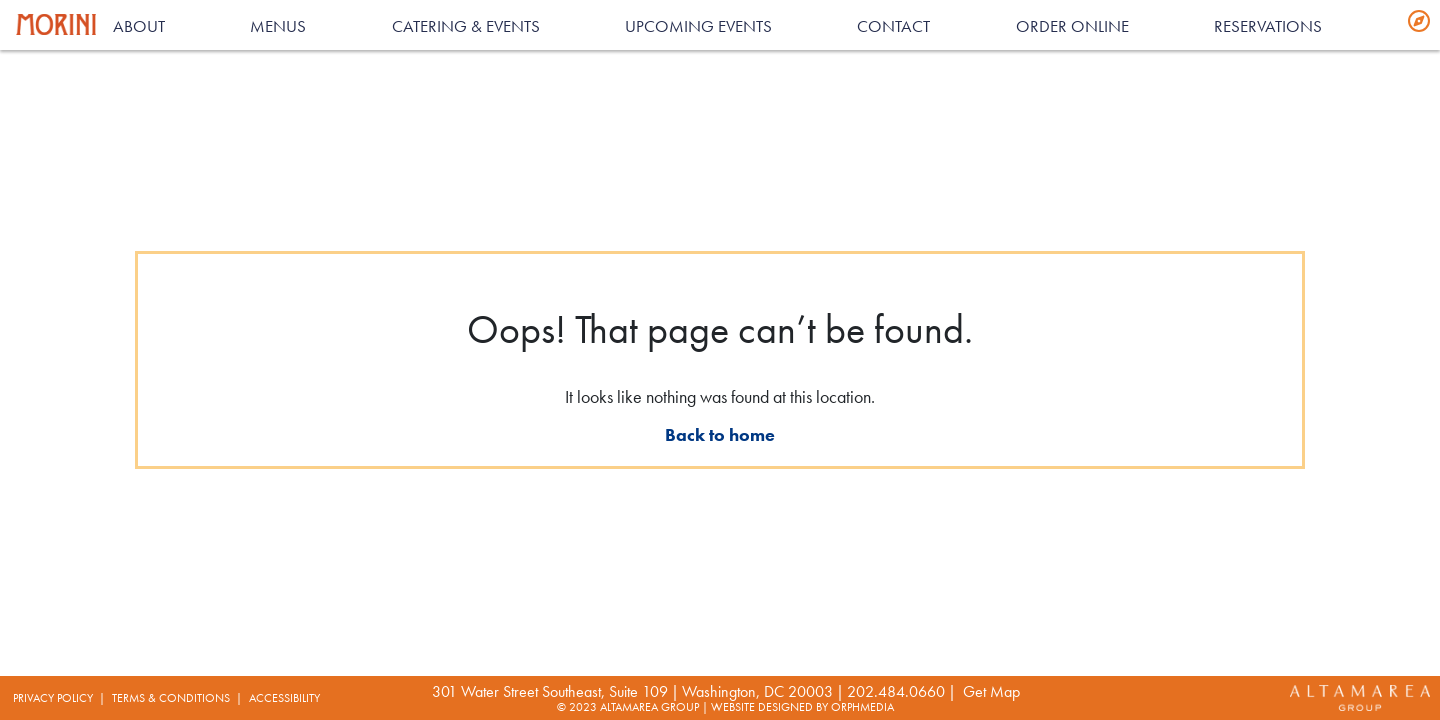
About (139, 26)
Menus (278, 26)
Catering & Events (466, 26)
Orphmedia (862, 707)
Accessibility (284, 698)
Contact (893, 26)
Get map (991, 691)
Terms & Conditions (171, 698)
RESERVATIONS (1268, 26)
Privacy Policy (53, 698)
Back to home (720, 434)
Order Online (1072, 26)
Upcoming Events (698, 26)
